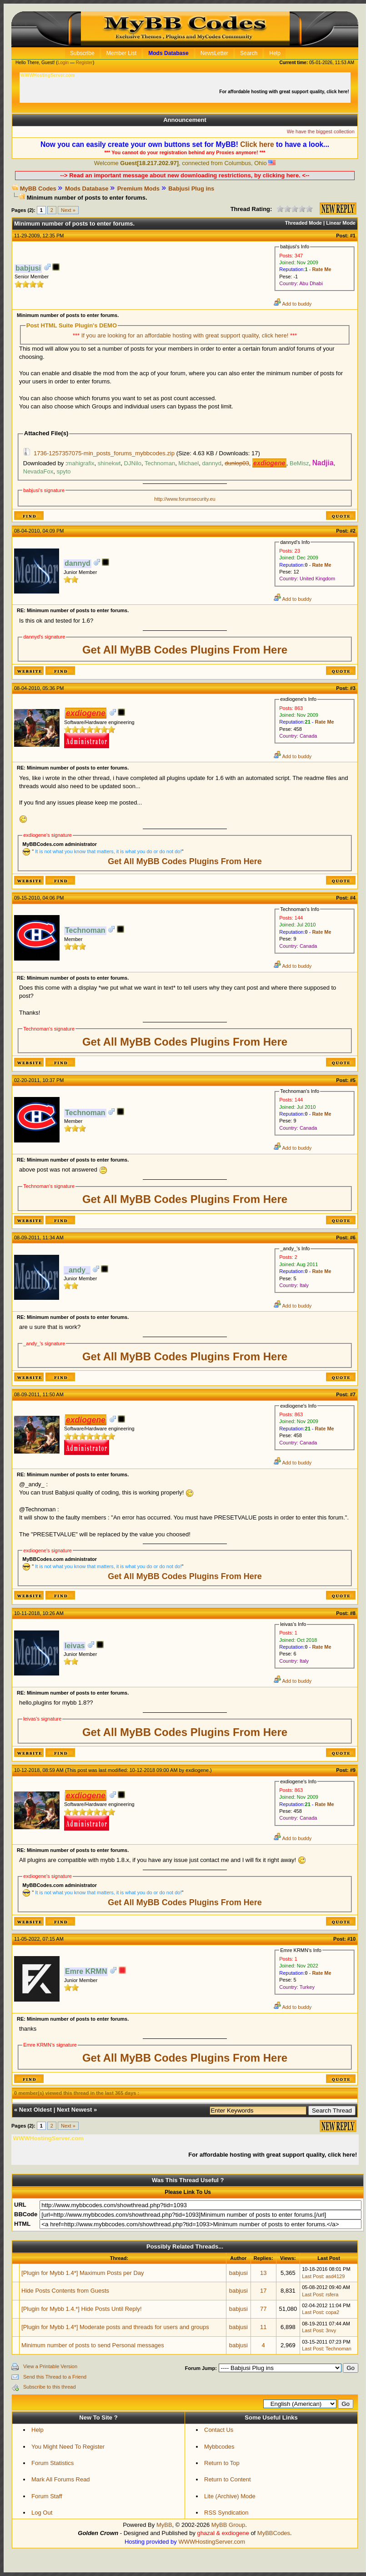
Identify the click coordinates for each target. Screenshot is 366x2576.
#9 (353, 1770)
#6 (353, 1237)
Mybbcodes (219, 2446)
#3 (353, 688)
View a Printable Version (50, 2366)
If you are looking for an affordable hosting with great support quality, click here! (185, 335)
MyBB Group (228, 2524)
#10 (351, 1939)
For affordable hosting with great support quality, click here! (284, 91)
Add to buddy (292, 304)
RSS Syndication (226, 2512)
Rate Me (321, 269)
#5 (353, 1080)
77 (263, 2308)
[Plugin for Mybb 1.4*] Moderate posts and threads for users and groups (115, 2327)
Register (84, 62)
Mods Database (86, 188)
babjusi (238, 2272)
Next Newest (74, 2109)
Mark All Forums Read (60, 2479)
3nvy (331, 2330)
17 (263, 2290)
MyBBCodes (273, 2533)
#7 (353, 1394)
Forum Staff (46, 2496)
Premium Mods (138, 188)
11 (263, 2327)
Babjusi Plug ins (191, 188)
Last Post (312, 2276)
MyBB (164, 2524)
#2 (353, 530)
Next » (68, 210)
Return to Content (227, 2479)
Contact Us (218, 2429)
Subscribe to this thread (49, 2387)
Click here (257, 144)
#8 (353, 1613)
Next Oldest (35, 2109)
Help (37, 2429)
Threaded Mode (303, 223)
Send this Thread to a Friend (54, 2377)
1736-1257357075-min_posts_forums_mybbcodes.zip (104, 453)
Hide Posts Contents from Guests (65, 2290)
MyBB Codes (38, 188)
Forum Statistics (52, 2463)
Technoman (338, 2348)
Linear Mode (341, 223)
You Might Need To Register (68, 2446)
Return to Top (222, 2463)
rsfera (332, 2294)
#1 (353, 235)
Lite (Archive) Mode (230, 2496)
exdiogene (197, 1770)
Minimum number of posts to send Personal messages (92, 2345)
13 (263, 2272)
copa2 (332, 2312)
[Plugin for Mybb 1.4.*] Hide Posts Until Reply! (81, 2308)
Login (63, 62)
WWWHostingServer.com (211, 2541)
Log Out (41, 2512)
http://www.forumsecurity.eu (184, 499)
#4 (353, 898)
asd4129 (335, 2276)
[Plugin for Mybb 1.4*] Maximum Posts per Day (82, 2272)
